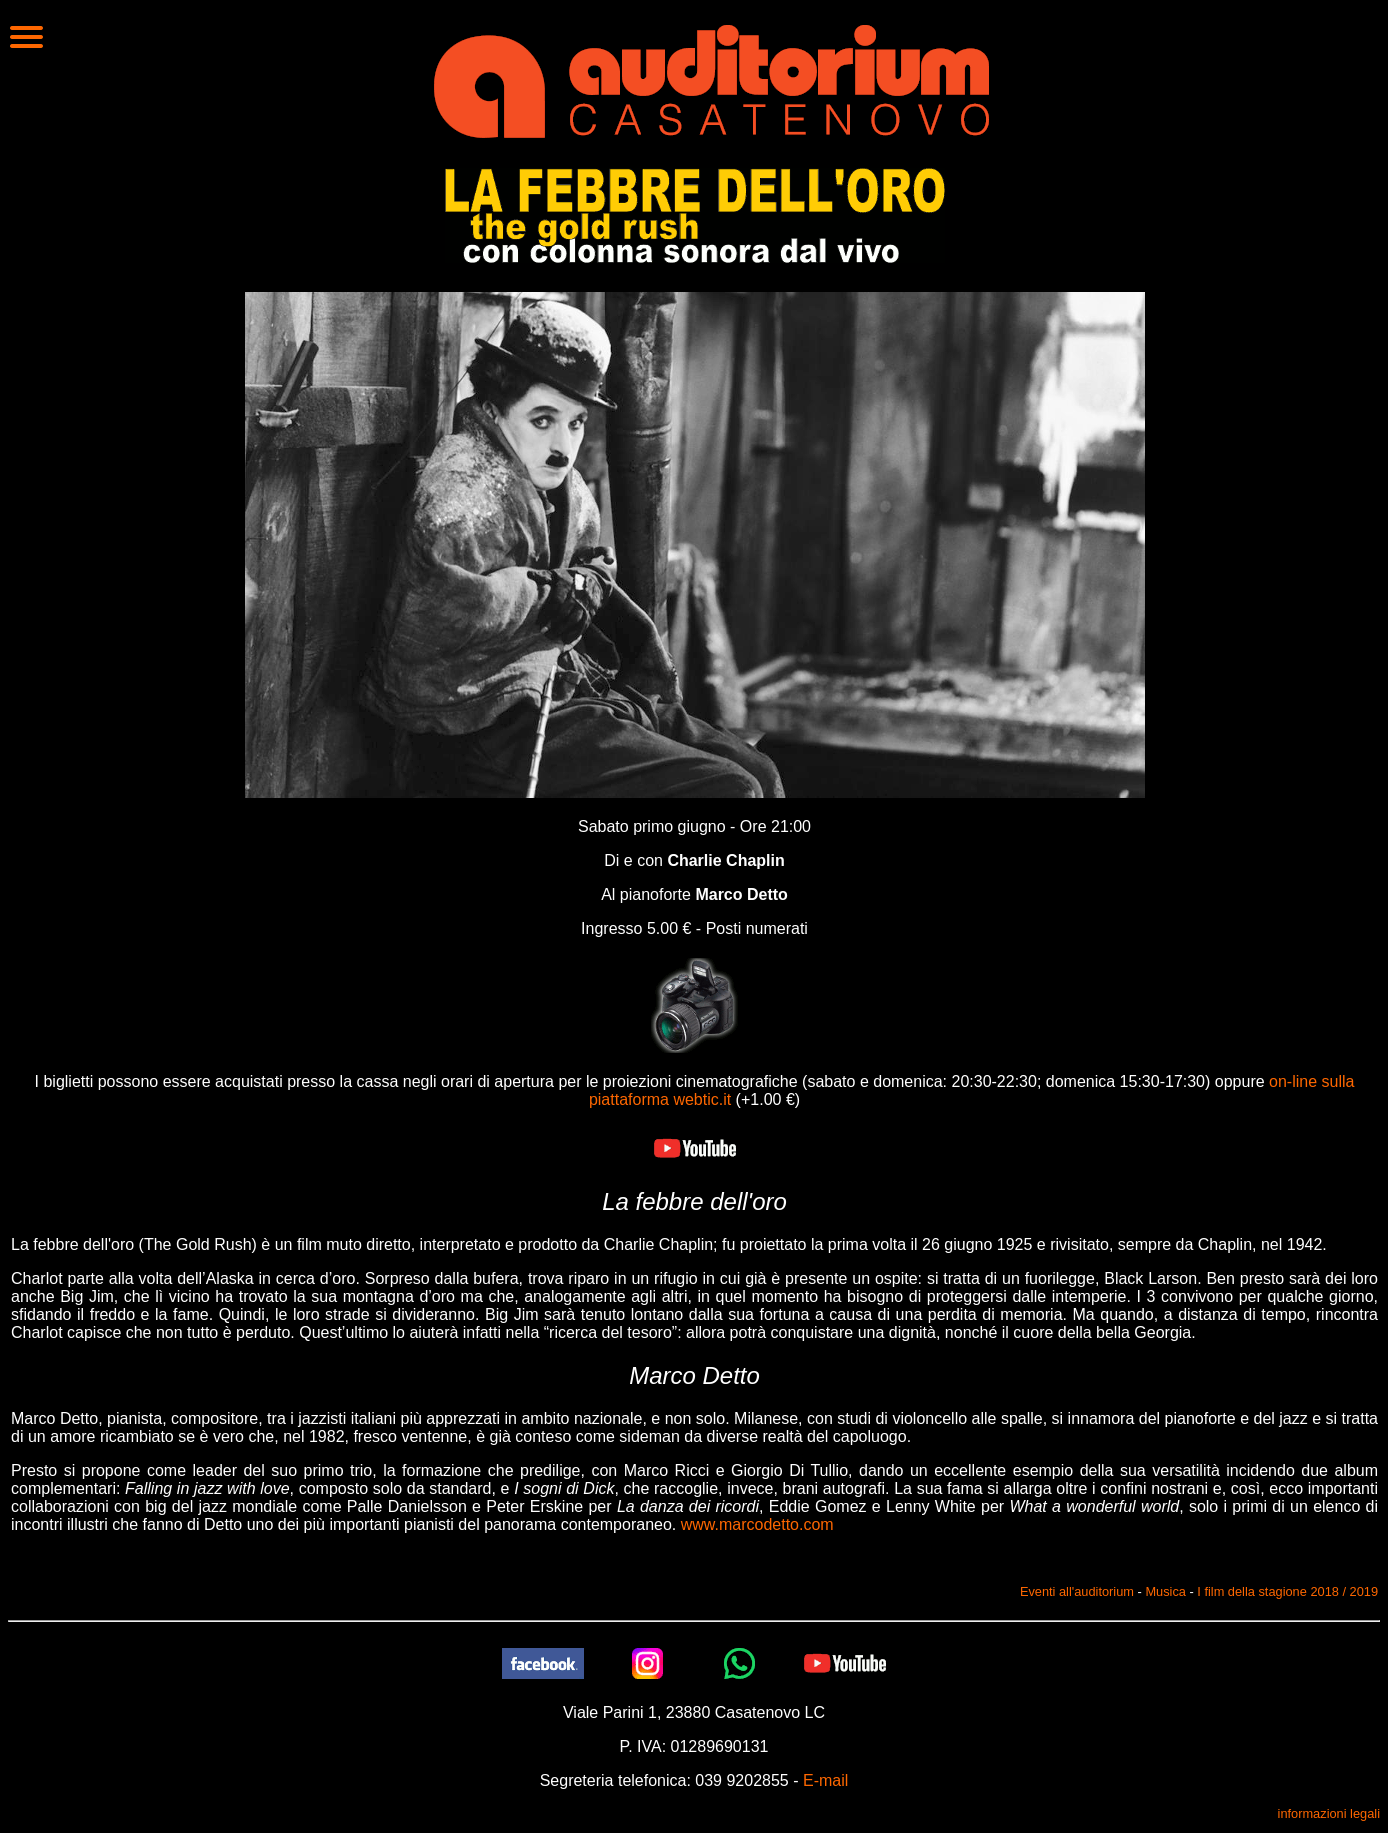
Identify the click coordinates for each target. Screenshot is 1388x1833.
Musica (1165, 1591)
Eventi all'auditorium (1077, 1591)
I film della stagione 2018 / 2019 (1287, 1591)
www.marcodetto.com (757, 1524)
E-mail (825, 1780)
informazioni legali (1329, 1813)
